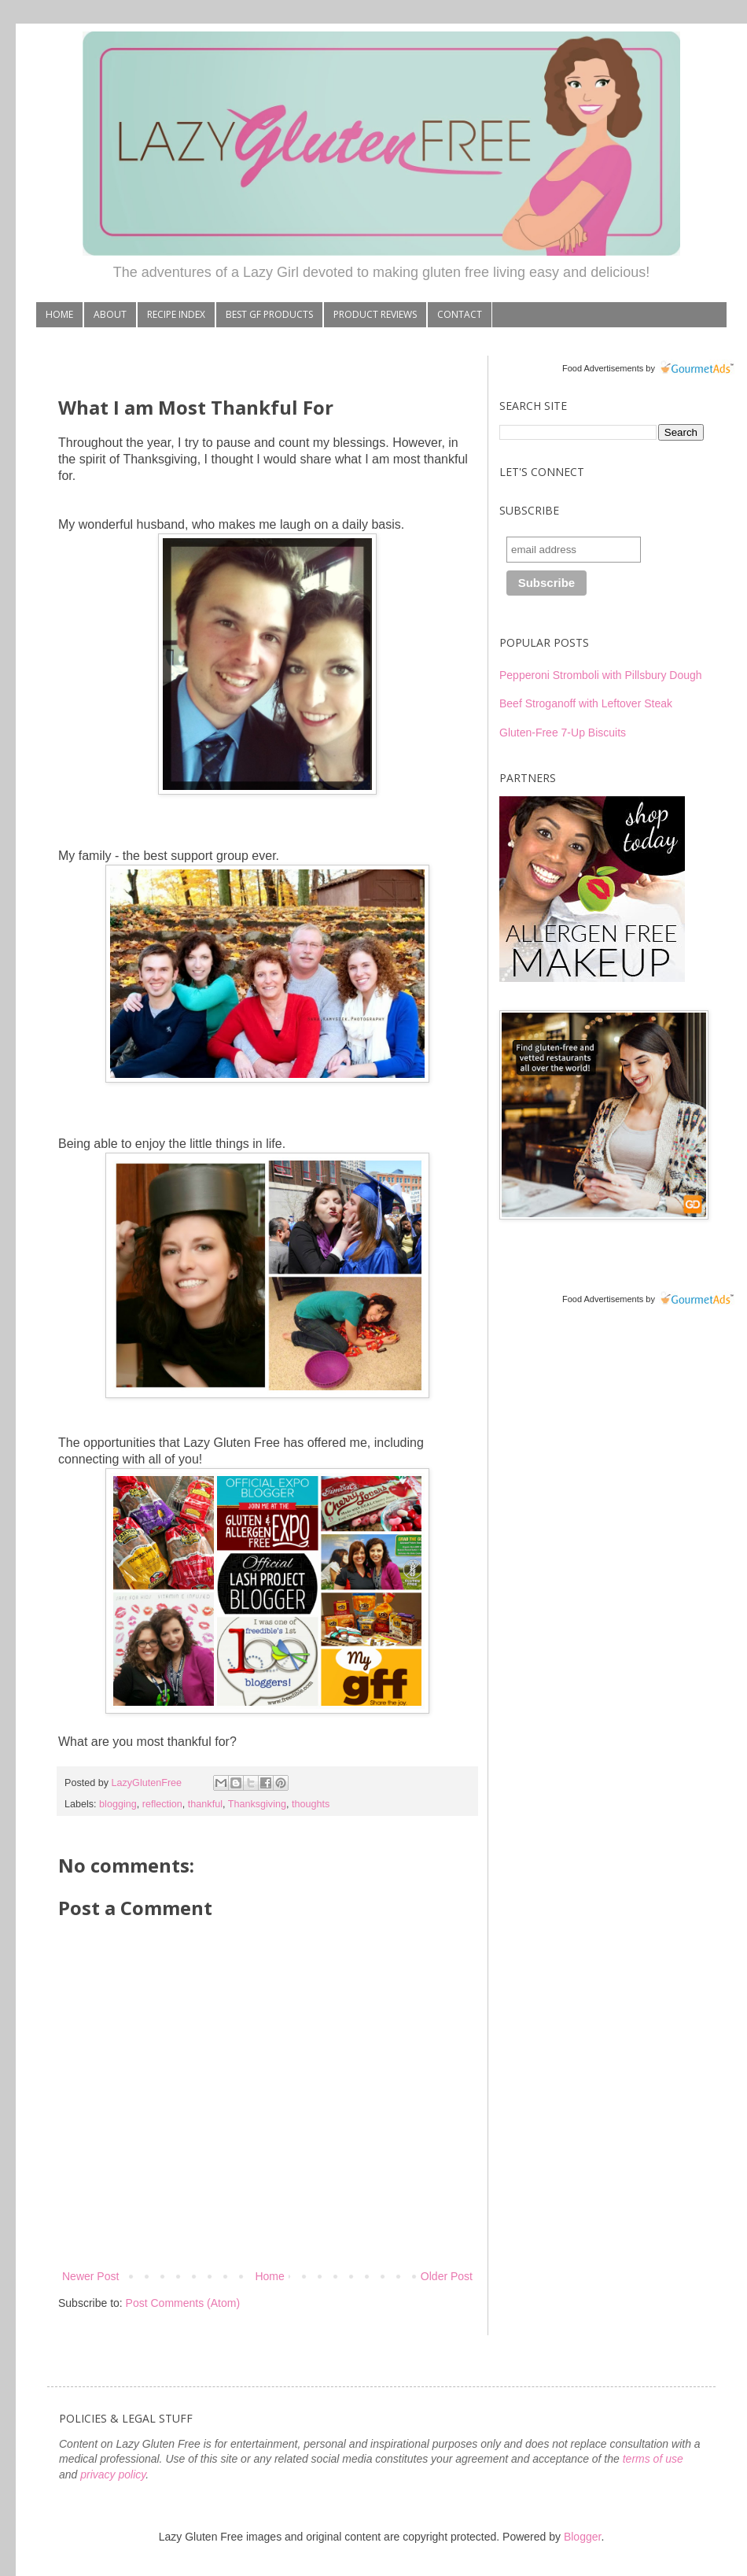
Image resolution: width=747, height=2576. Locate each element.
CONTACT (459, 314)
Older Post (447, 2276)
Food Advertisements (602, 368)
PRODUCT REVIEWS (375, 314)
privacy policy (112, 2474)
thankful (205, 1804)
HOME (59, 314)
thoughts (310, 1804)
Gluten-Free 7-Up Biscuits (562, 732)
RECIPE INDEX (176, 314)
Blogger (582, 2536)
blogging (118, 1804)
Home (269, 2276)
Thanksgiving (257, 1804)
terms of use (653, 2458)
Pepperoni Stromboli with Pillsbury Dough (600, 675)
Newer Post (90, 2276)
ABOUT (110, 314)
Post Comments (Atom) (183, 2303)
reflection (162, 1804)
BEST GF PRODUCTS (269, 314)
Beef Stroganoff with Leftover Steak (585, 703)
